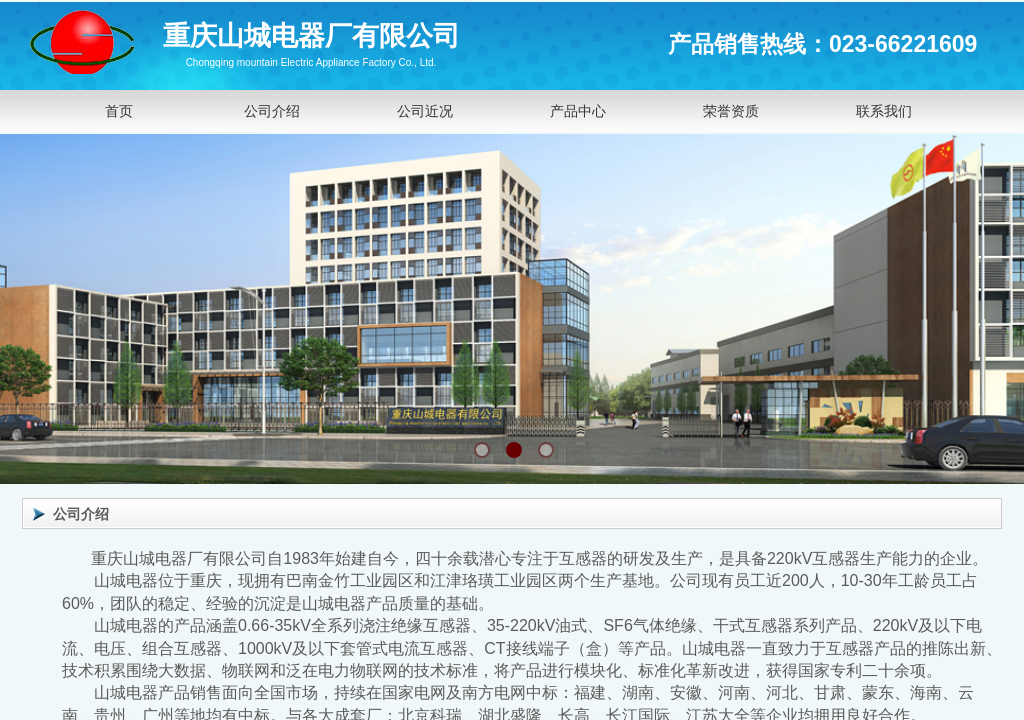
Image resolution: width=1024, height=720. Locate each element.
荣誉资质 (731, 111)
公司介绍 (272, 111)
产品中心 (578, 111)
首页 (119, 111)
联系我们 (884, 111)
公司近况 (425, 111)
